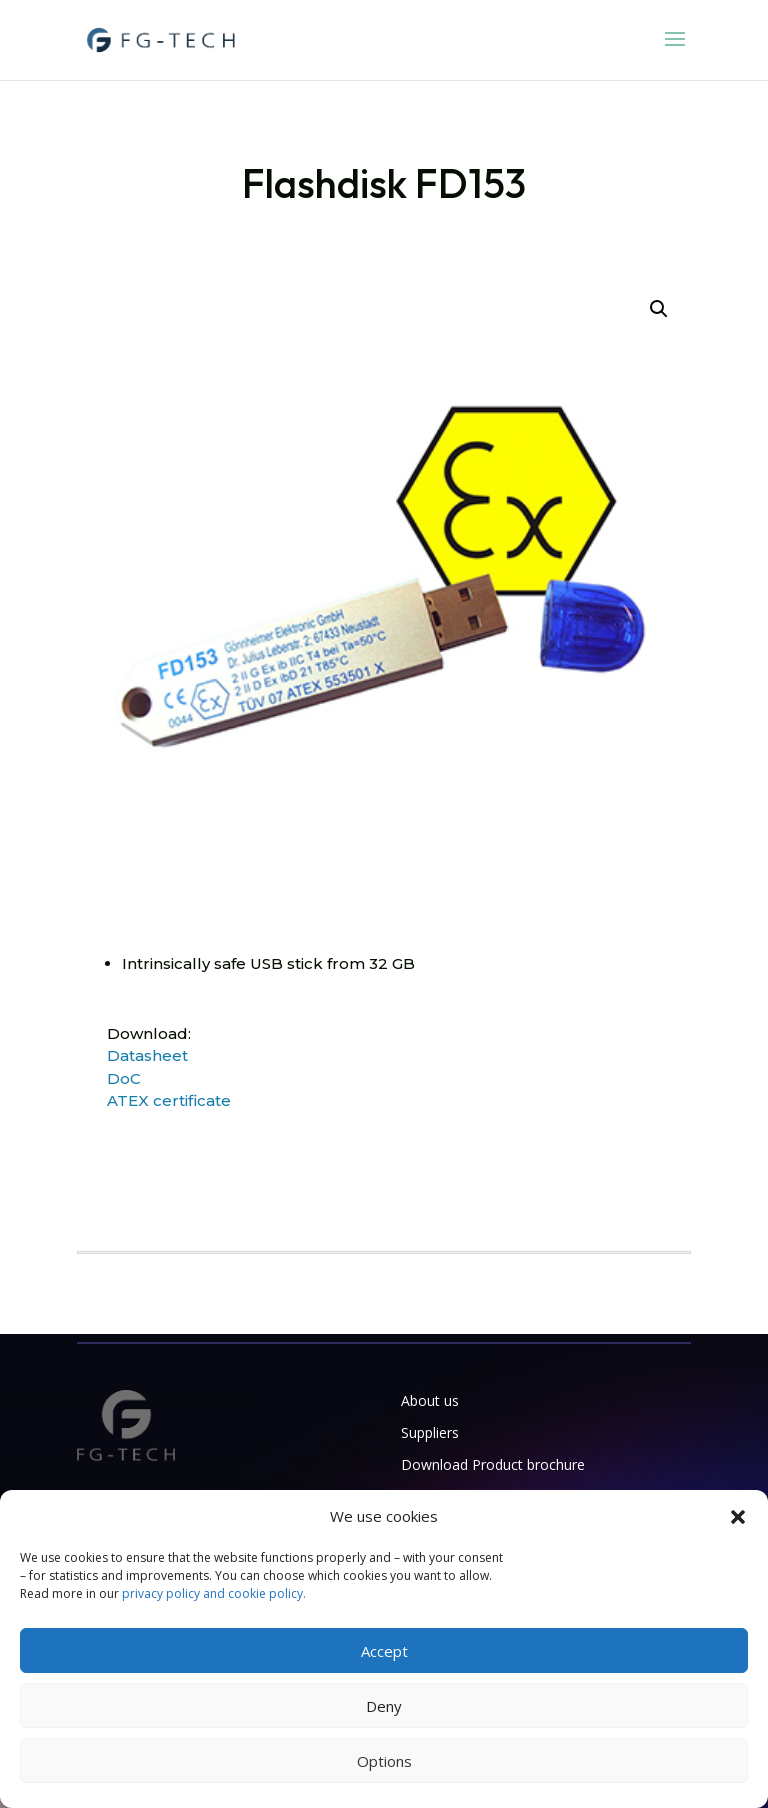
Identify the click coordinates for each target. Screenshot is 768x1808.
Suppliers (430, 1432)
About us (430, 1400)
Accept (384, 1651)
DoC (124, 1078)
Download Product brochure (493, 1464)
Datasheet (147, 1055)
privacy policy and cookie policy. (214, 1593)
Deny (384, 1706)
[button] (738, 1517)
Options (384, 1761)
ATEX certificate (169, 1100)
